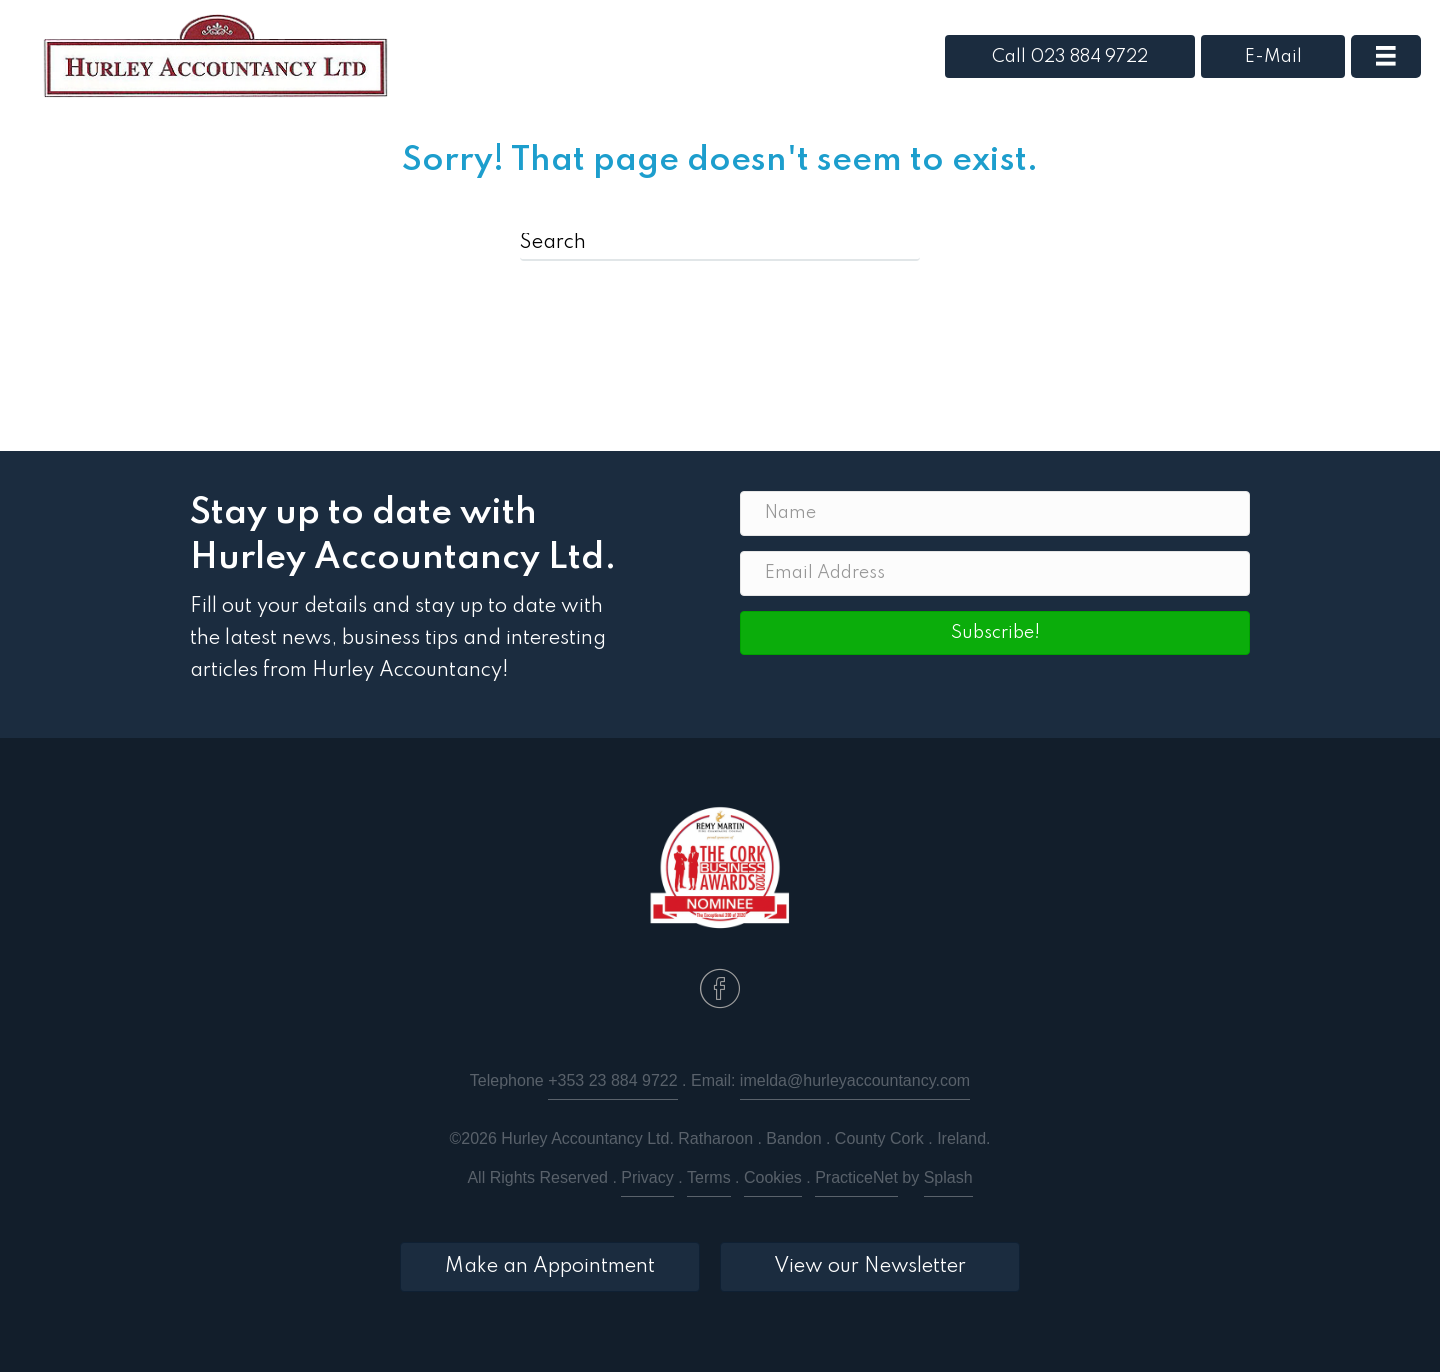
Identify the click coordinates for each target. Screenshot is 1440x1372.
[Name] (995, 513)
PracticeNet (856, 1177)
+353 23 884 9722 (612, 1080)
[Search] (720, 244)
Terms (709, 1177)
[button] (995, 633)
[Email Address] (995, 573)
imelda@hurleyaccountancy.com (855, 1080)
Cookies (773, 1177)
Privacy (647, 1177)
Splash (948, 1177)
